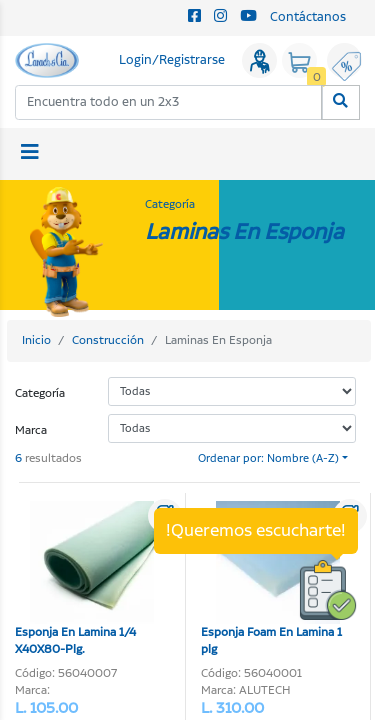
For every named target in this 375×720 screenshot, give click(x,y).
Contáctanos (308, 17)
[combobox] (169, 102)
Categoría (40, 393)
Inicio (36, 340)
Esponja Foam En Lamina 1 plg (271, 580)
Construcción (108, 340)
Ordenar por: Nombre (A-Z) (268, 459)
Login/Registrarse (172, 60)
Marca (31, 430)
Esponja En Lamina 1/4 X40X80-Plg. (84, 580)
